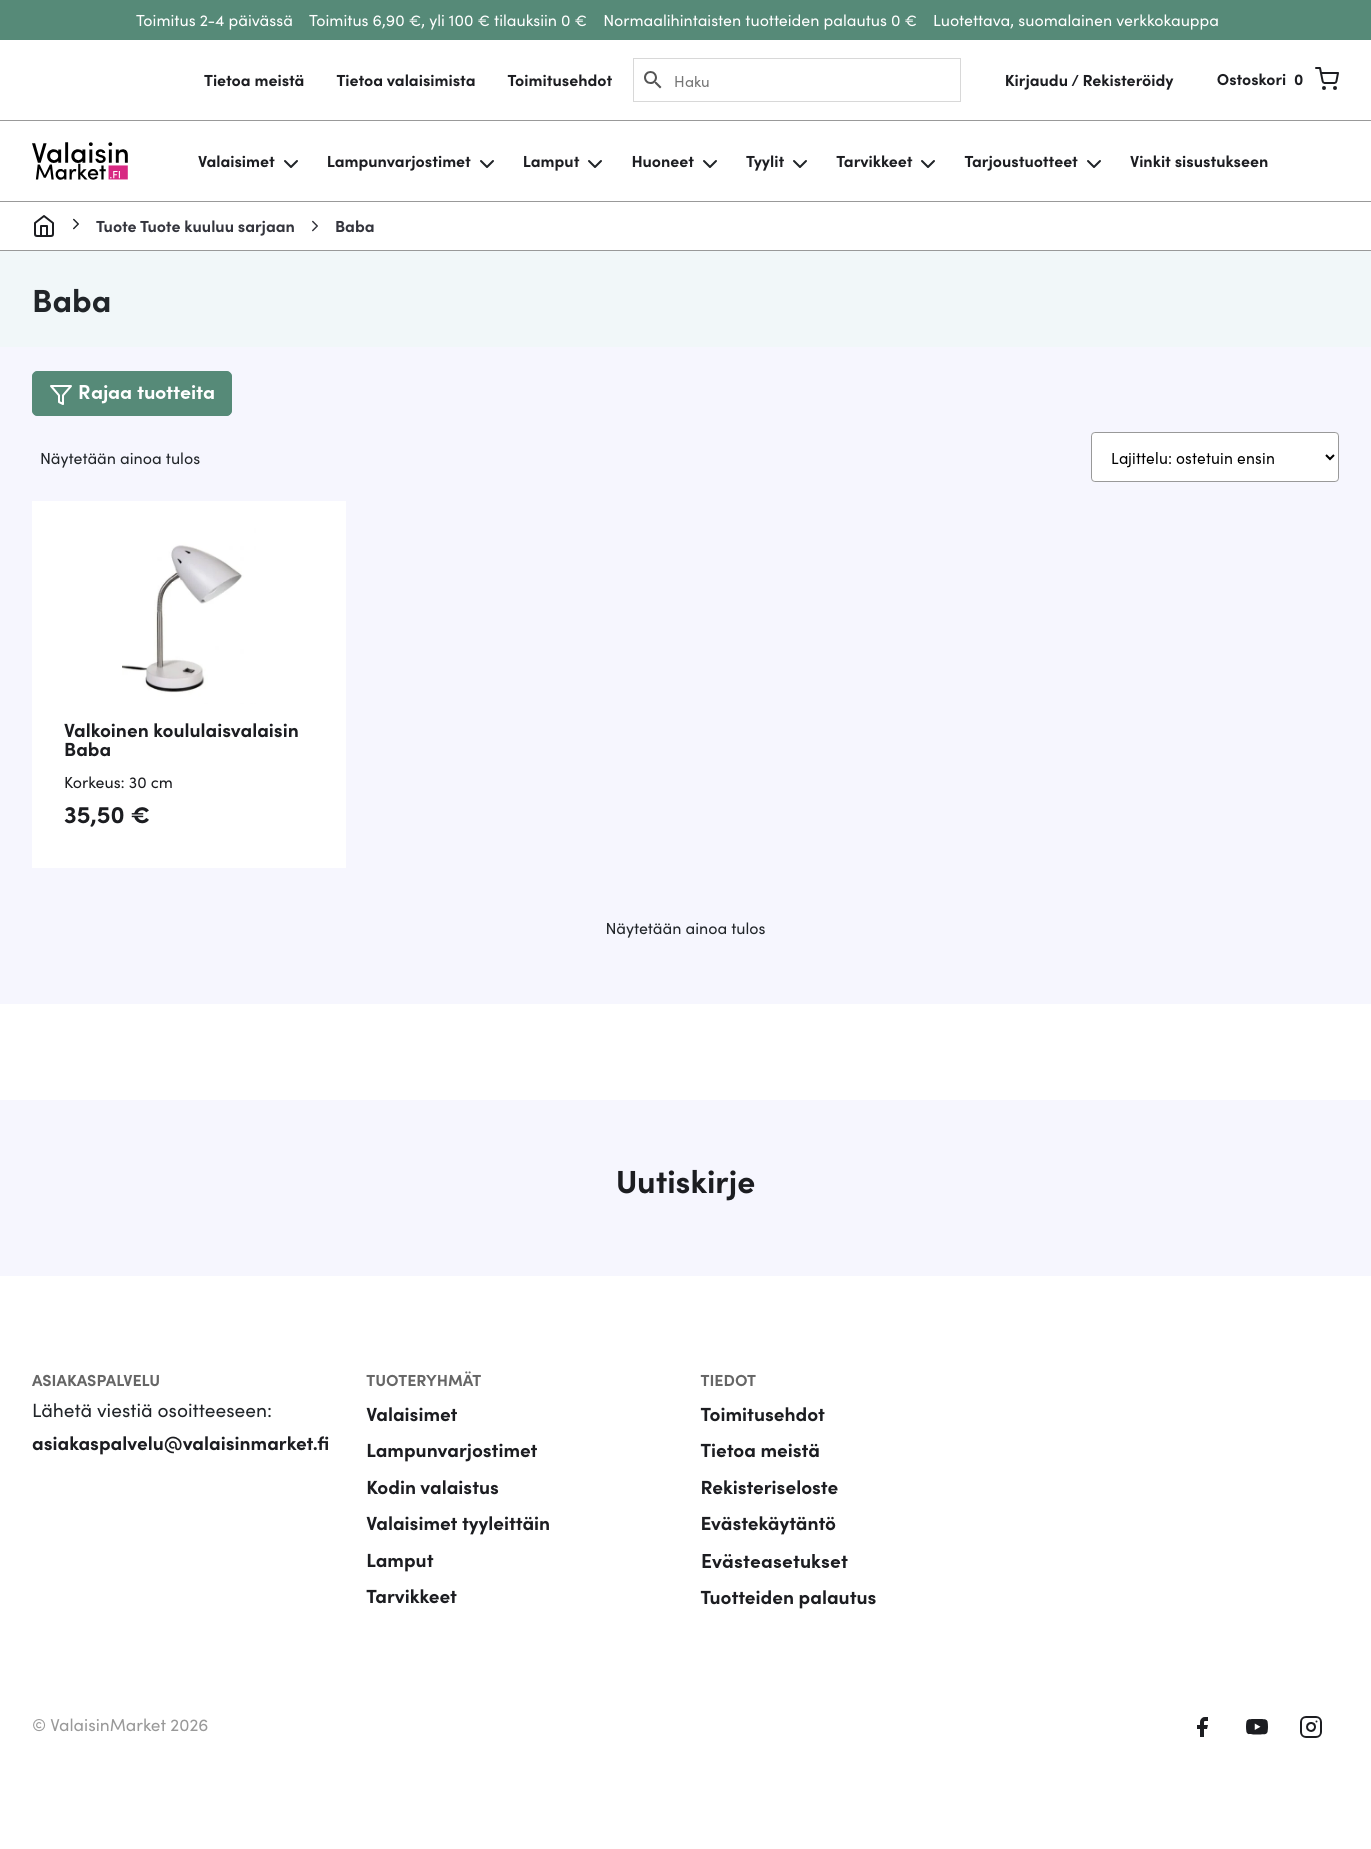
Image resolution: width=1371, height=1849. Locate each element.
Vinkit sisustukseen (1199, 161)
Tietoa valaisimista (405, 80)
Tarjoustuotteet (1020, 161)
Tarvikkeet (874, 161)
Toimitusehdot (559, 80)
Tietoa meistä (254, 80)
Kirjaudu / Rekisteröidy (1088, 80)
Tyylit (765, 161)
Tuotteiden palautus (790, 1625)
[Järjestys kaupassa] (1212, 458)
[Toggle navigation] (133, 393)
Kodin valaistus (433, 1515)
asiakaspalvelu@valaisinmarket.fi (182, 1470)
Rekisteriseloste (770, 1515)
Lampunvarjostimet (399, 161)
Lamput (551, 161)
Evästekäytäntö (769, 1552)
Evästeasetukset (774, 1589)
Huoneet (662, 161)
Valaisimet (236, 161)
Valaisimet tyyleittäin (459, 1552)
